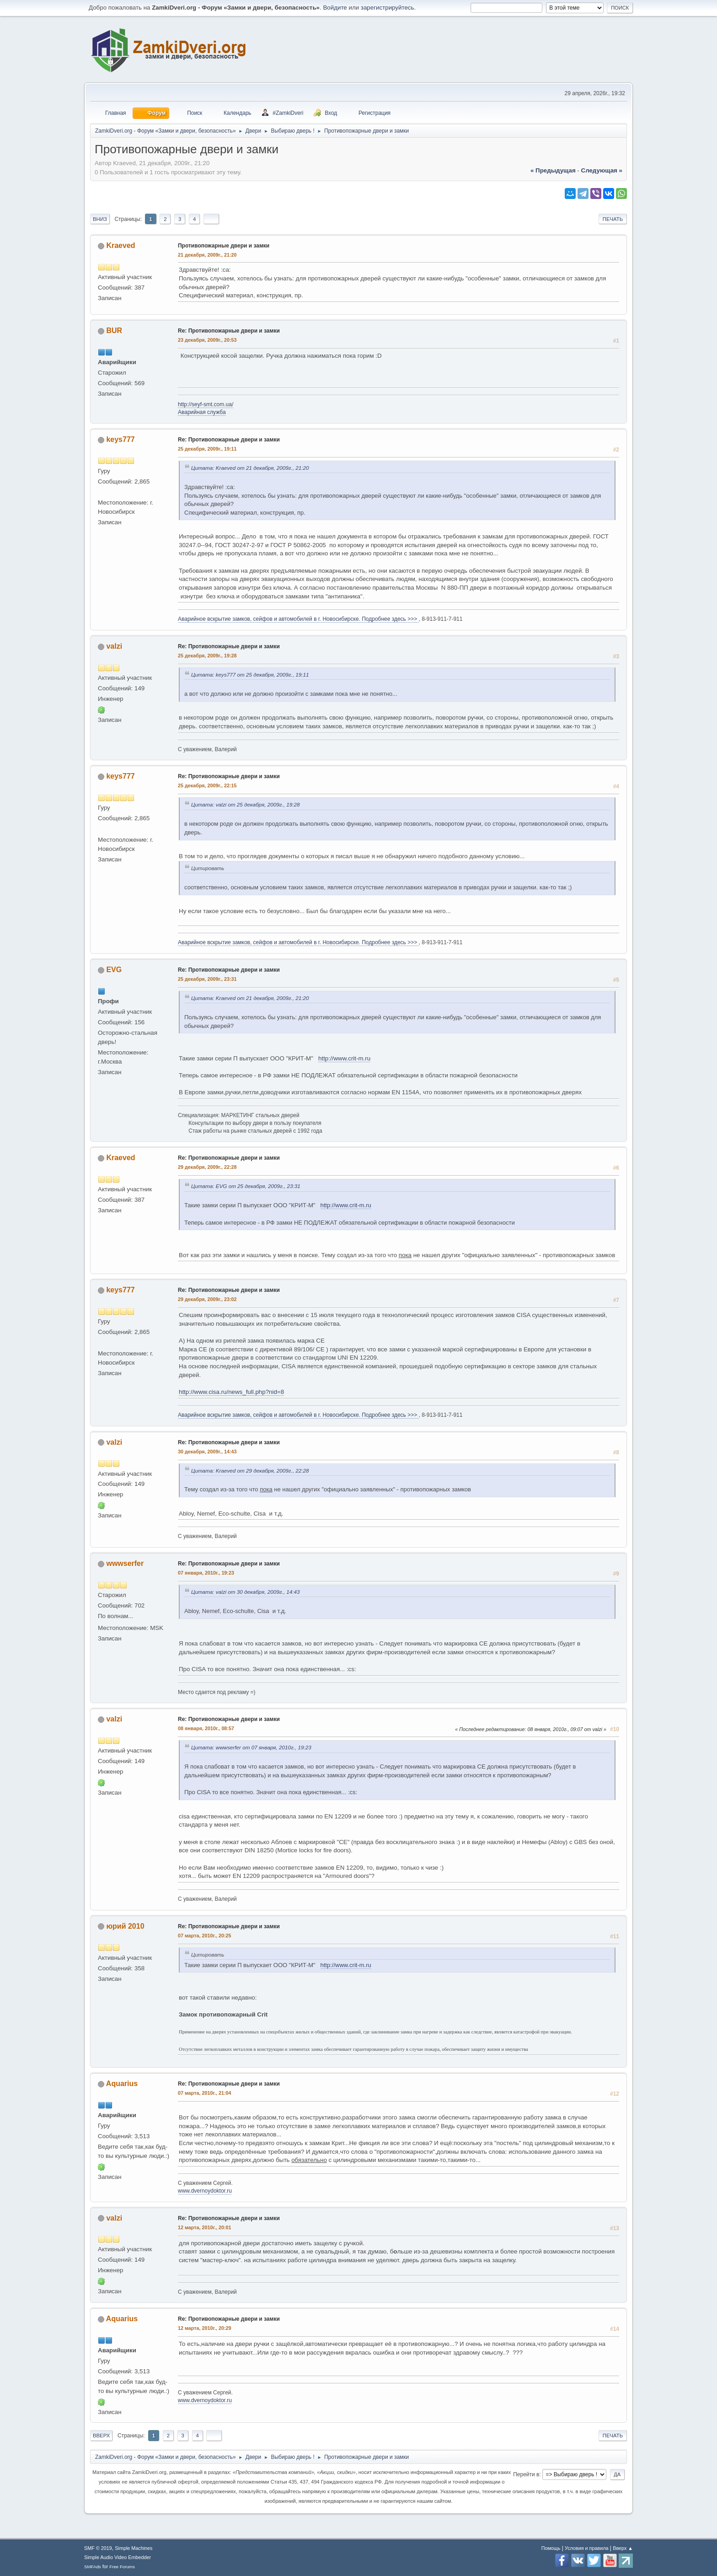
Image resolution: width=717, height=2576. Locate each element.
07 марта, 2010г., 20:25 (204, 1935)
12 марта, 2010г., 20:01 (204, 2227)
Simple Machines (133, 2548)
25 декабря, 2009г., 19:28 (207, 655)
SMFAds (92, 2566)
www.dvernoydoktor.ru (205, 2191)
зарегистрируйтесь (387, 7)
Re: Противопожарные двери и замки (229, 331)
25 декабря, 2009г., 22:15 (207, 785)
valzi (114, 646)
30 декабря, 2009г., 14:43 (207, 1451)
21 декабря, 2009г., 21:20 (207, 255)
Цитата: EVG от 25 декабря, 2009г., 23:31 (245, 1186)
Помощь (551, 2548)
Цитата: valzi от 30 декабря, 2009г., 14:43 (245, 1592)
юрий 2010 (125, 1926)
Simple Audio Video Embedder (117, 2557)
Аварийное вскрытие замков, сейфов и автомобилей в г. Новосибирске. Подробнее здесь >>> (298, 619)
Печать (613, 219)
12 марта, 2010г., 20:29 (204, 2328)
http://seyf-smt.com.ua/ (205, 404)
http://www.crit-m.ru (344, 1058)
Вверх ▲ (623, 2548)
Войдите (335, 7)
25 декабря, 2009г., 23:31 (207, 979)
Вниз (100, 219)
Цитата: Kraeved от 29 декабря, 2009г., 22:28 (250, 1471)
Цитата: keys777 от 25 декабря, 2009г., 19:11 (250, 675)
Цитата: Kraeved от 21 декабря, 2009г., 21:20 (250, 468)
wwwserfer (125, 1563)
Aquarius (122, 2083)
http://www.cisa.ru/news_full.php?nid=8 (231, 1391)
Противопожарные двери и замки (223, 245)
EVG (114, 969)
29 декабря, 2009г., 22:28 (207, 1167)
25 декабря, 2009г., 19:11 (207, 449)
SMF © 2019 (98, 2548)
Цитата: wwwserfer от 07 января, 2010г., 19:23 (251, 1747)
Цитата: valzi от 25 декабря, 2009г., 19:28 (245, 804)
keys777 (120, 439)
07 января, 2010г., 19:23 (206, 1573)
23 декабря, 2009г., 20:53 (207, 340)
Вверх (101, 2435)
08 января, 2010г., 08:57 (206, 1728)
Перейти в (526, 2474)
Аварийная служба (202, 412)
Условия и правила (586, 2548)
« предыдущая (553, 170)
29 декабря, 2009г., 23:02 (207, 1299)
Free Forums (122, 2566)
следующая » (601, 170)
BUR (114, 330)
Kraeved (120, 245)
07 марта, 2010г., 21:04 (204, 2093)
